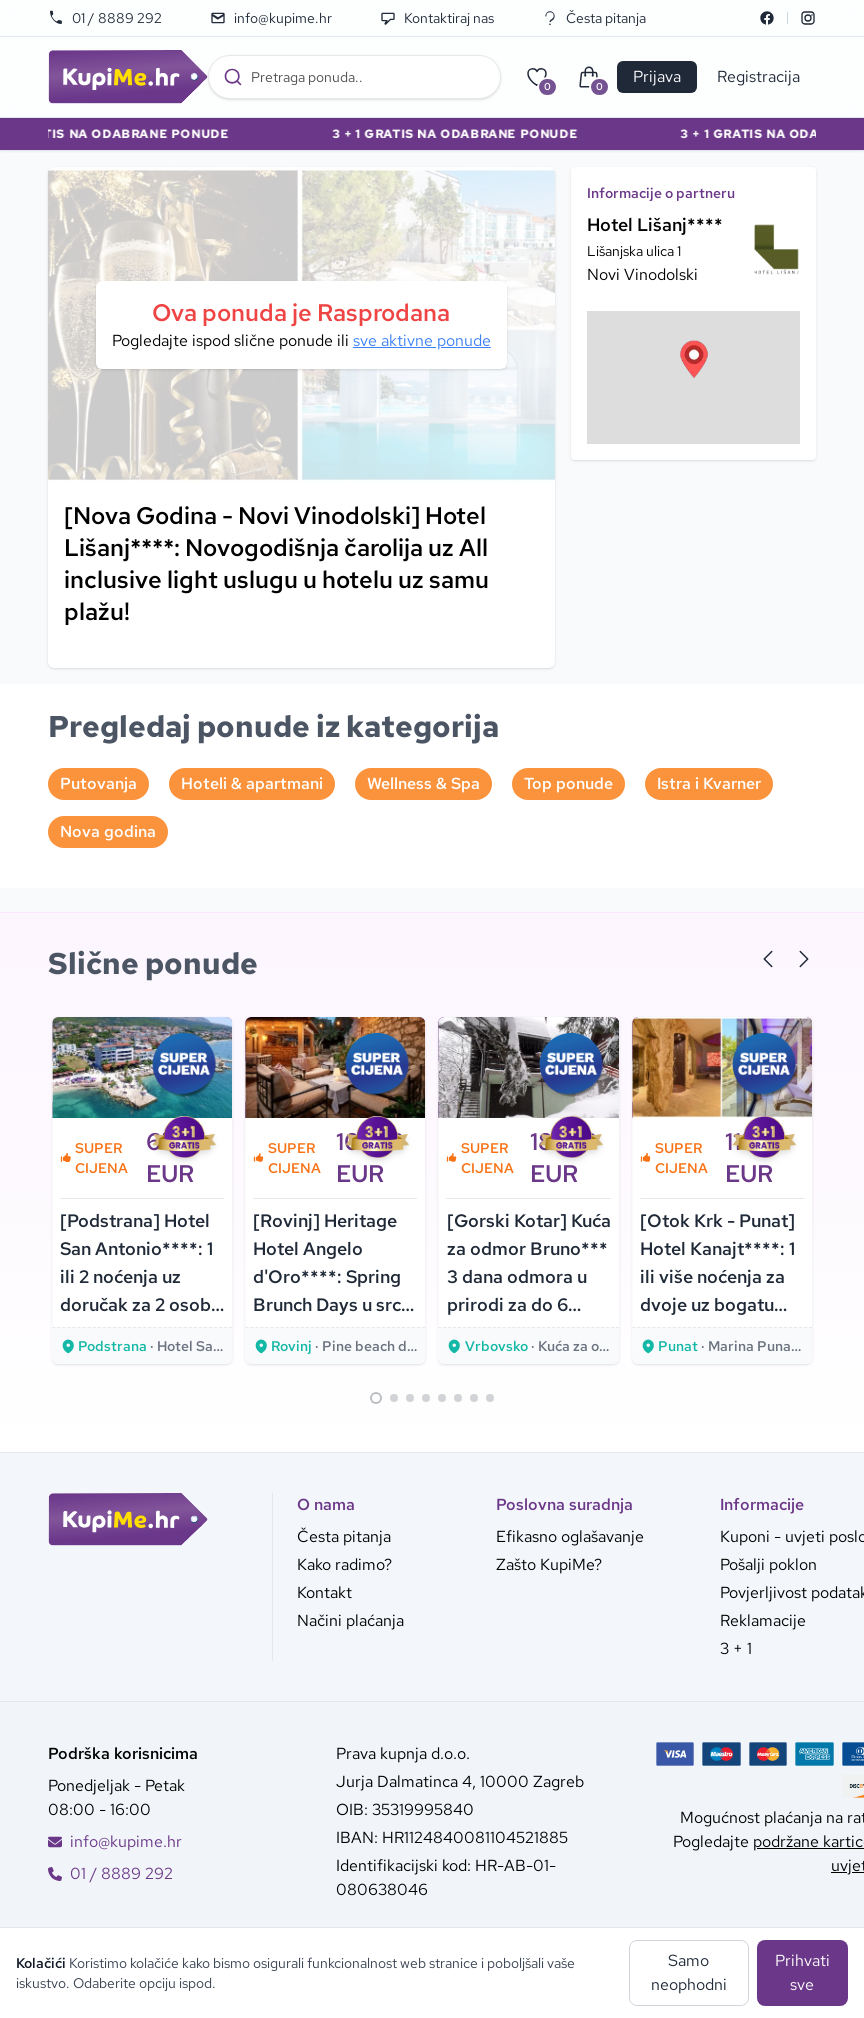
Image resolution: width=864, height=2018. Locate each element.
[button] (694, 359)
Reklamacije (763, 1620)
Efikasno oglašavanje (570, 1536)
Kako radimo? (344, 1564)
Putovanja (98, 783)
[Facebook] (767, 18)
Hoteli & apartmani (252, 783)
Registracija (758, 76)
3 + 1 (736, 1648)
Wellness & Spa (423, 783)
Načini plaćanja (350, 1620)
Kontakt (324, 1592)
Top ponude (568, 783)
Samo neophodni (689, 1972)
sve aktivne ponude (422, 340)
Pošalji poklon (768, 1564)
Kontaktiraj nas (437, 18)
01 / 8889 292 (105, 18)
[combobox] (354, 77)
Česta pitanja (594, 18)
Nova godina (108, 831)
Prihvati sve (802, 1972)
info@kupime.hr (271, 18)
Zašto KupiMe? (549, 1564)
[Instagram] (808, 18)
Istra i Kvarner (709, 783)
